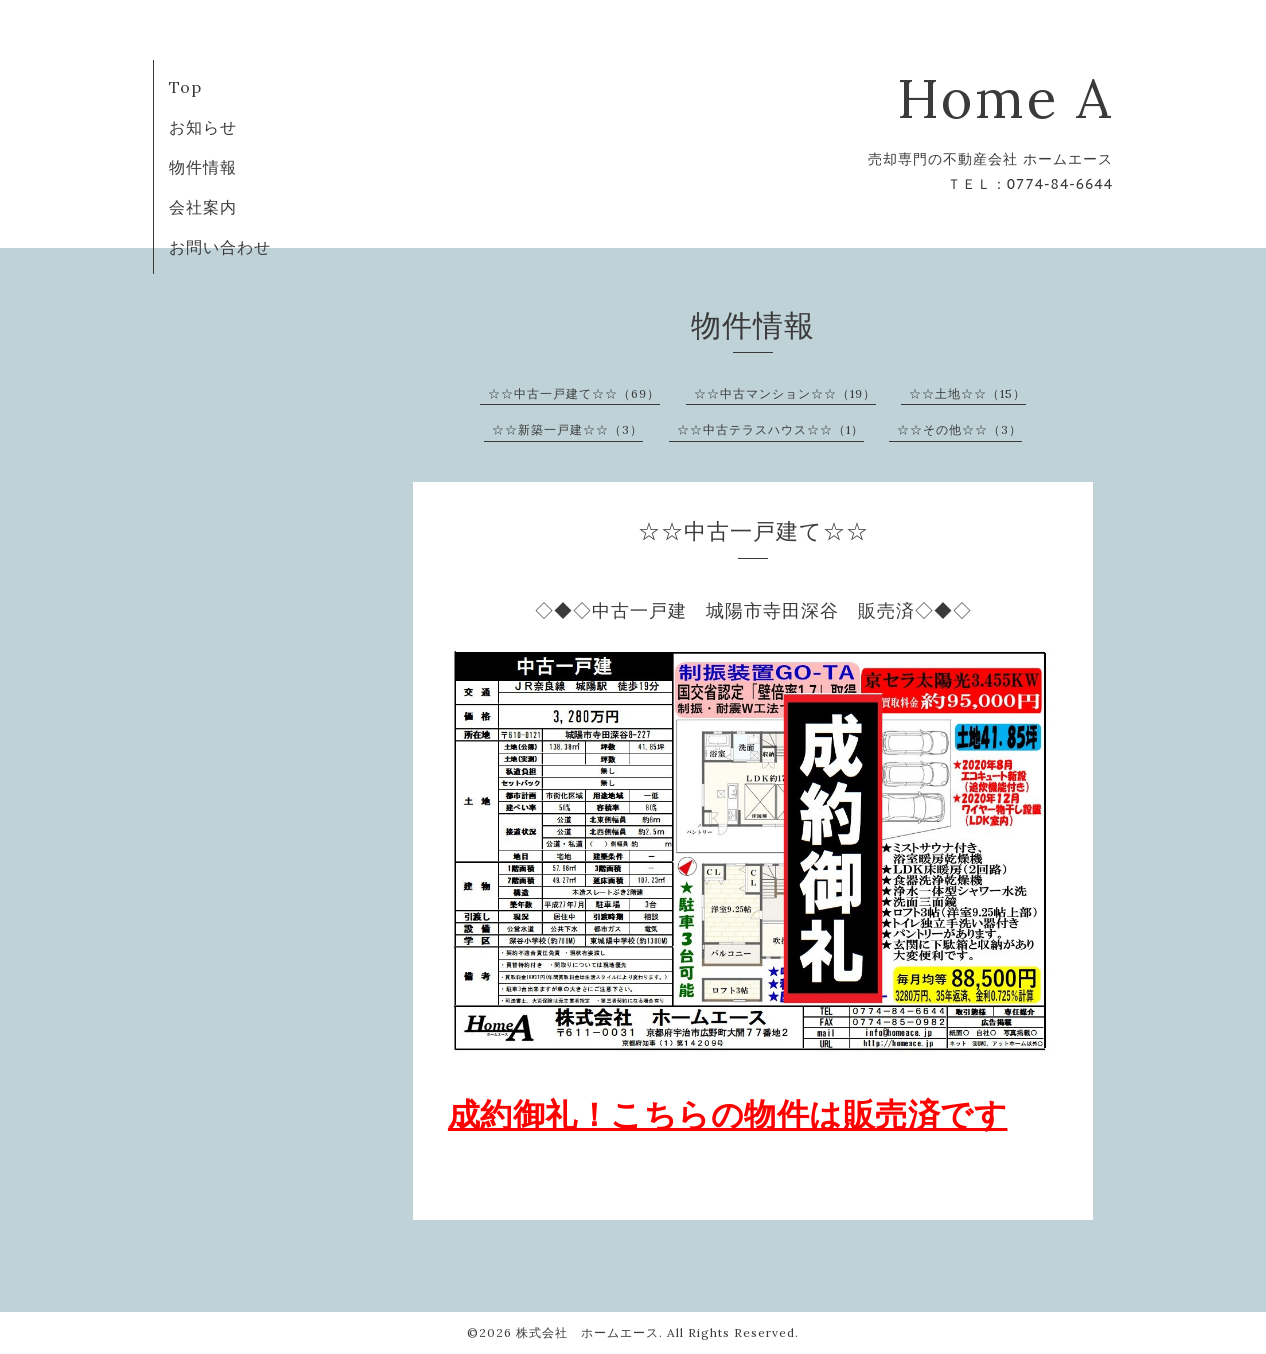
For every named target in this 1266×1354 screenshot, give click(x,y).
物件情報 (203, 167)
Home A (1005, 98)
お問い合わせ (220, 247)
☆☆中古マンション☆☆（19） (785, 393)
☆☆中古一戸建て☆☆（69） (574, 393)
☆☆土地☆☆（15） (967, 393)
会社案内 (203, 207)
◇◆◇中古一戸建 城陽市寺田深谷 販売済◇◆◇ (753, 610)
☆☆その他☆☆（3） (959, 429)
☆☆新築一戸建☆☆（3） (567, 429)
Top (185, 87)
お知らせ (203, 127)
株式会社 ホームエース (587, 1332)
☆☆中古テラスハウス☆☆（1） (770, 429)
